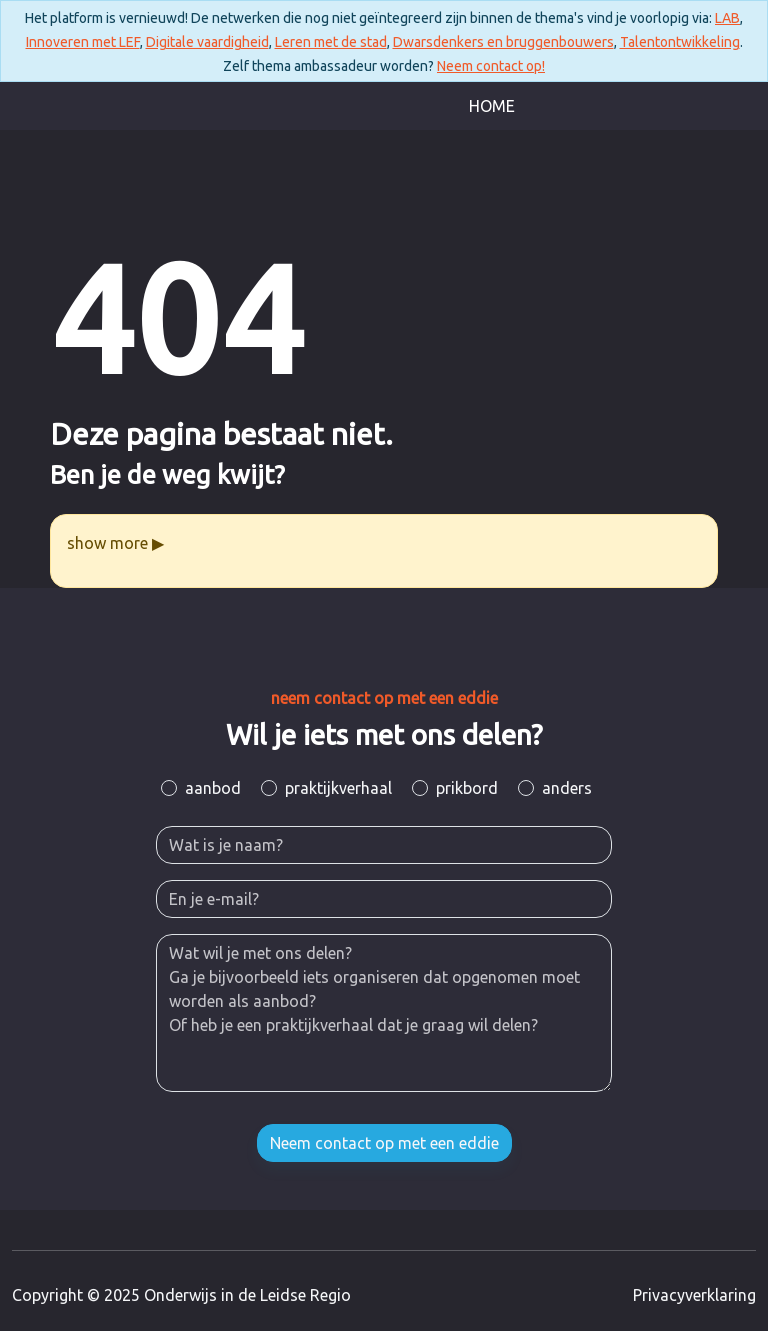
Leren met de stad (331, 42)
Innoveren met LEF (83, 42)
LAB (727, 18)
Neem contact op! (491, 66)
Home (492, 106)
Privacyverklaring (694, 1295)
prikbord (467, 788)
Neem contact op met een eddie (384, 1143)
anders (567, 788)
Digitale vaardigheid (207, 42)
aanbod (213, 788)
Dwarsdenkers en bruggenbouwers (503, 42)
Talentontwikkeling (680, 42)
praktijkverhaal (338, 788)
